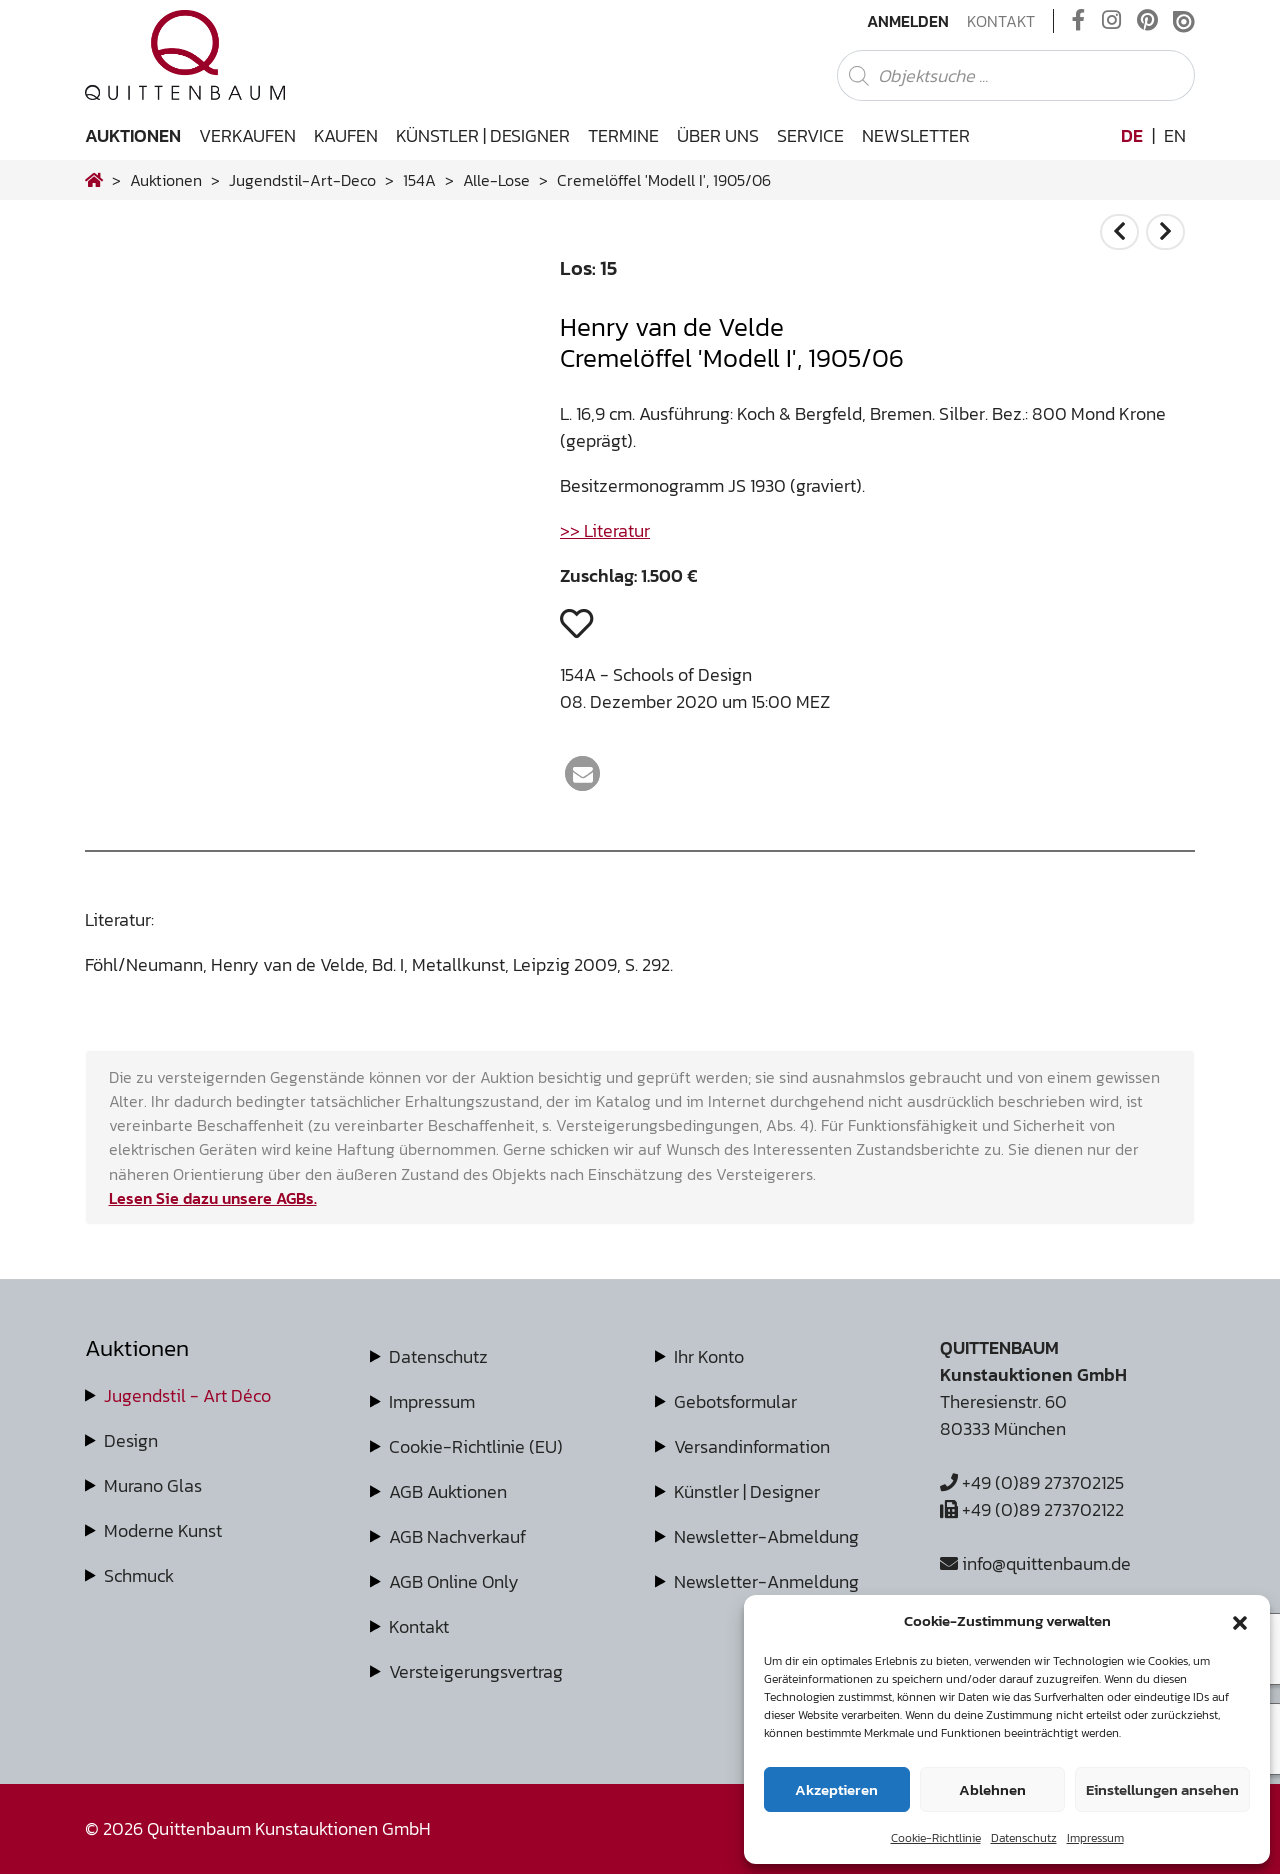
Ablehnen (992, 1789)
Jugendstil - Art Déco (187, 1395)
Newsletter (916, 135)
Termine (623, 135)
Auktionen (133, 135)
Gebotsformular (735, 1401)
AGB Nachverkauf (457, 1536)
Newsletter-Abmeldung (766, 1536)
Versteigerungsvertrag (476, 1671)
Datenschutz (1024, 1838)
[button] (1240, 1621)
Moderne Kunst (163, 1530)
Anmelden (908, 21)
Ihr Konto (709, 1356)
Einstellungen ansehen (1162, 1789)
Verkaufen (247, 135)
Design (131, 1440)
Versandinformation (752, 1446)
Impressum (1095, 1838)
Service (810, 135)
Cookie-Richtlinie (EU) (476, 1446)
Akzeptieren (836, 1789)
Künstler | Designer (483, 135)
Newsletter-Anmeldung (766, 1581)
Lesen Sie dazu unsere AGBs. (213, 1198)
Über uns (718, 135)
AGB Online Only (454, 1581)
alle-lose (496, 180)
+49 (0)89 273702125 (1032, 1482)
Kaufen (346, 135)
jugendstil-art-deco (302, 180)
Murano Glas (153, 1485)
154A (419, 180)
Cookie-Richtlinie (936, 1838)
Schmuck (139, 1575)
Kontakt (1001, 21)
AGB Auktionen (448, 1491)
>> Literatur (605, 530)
